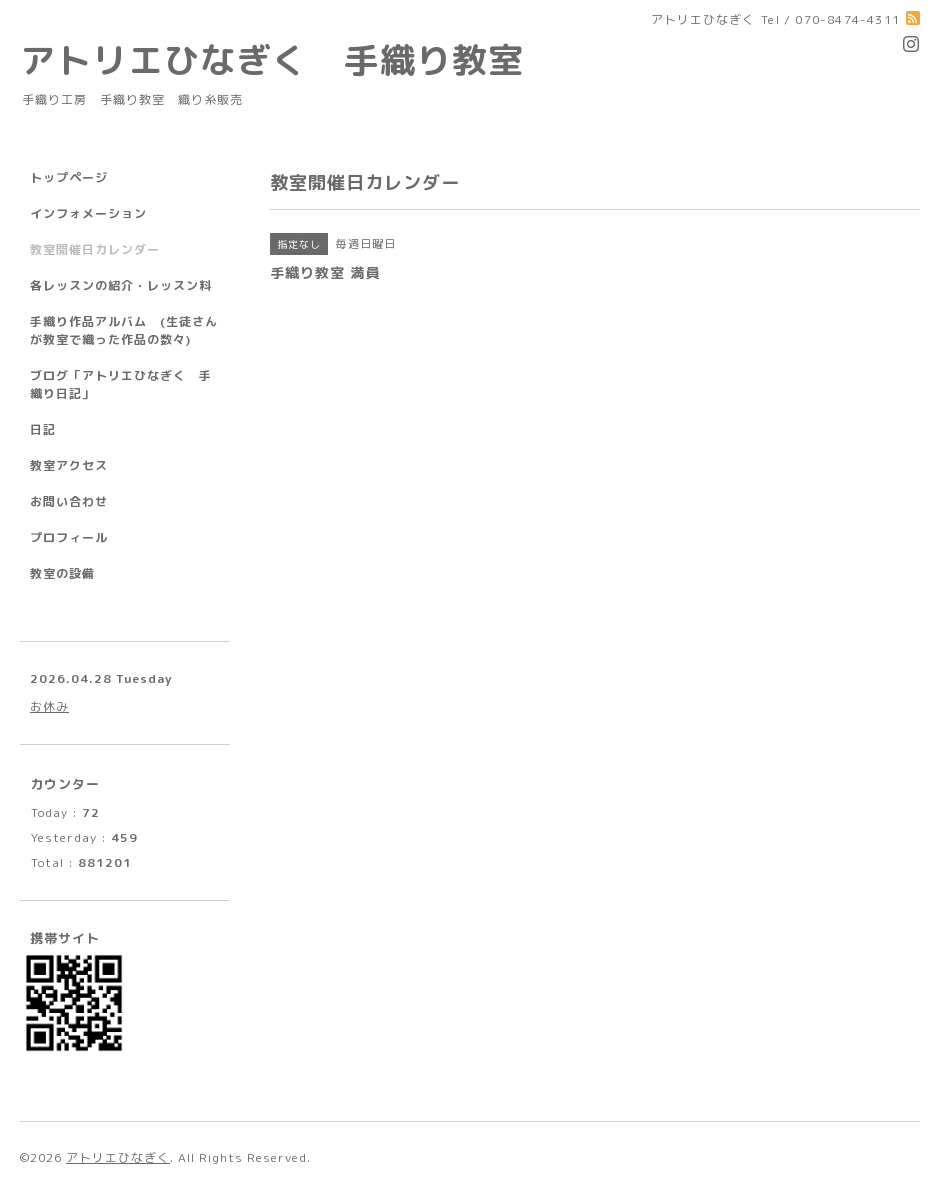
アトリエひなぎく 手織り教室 (290, 59)
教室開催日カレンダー (95, 249)
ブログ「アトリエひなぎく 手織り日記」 (121, 384)
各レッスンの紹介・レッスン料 (121, 285)
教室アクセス (69, 465)
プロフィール (69, 537)
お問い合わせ (69, 501)
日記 (43, 429)
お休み (49, 706)
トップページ (69, 177)
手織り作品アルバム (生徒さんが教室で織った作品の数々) (124, 330)
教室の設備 (62, 573)
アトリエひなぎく (118, 1157)
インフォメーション (88, 213)
